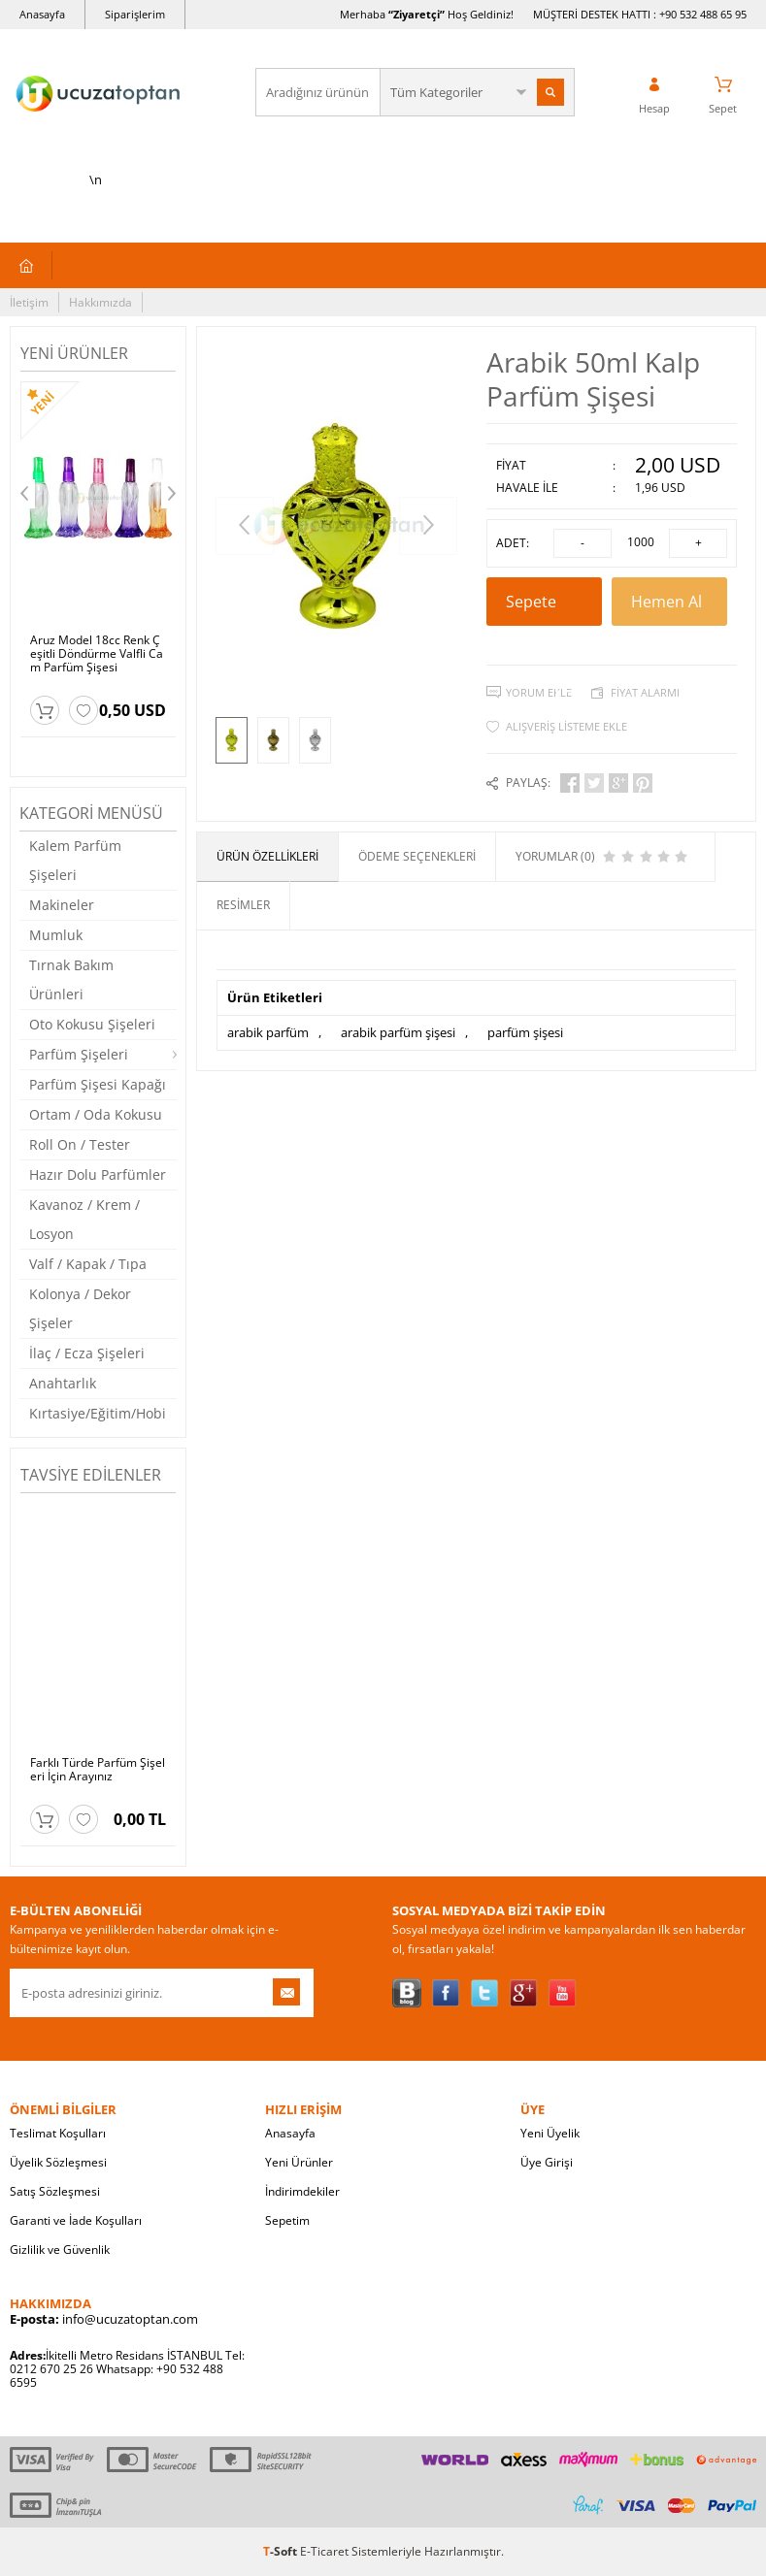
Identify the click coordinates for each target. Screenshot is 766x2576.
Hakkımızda (100, 302)
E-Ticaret (324, 2551)
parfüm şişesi (525, 1032)
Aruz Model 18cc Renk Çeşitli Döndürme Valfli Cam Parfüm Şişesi (96, 654)
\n (96, 118)
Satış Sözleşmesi (55, 2191)
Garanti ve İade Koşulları (76, 2220)
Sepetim (287, 2220)
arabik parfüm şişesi (398, 1032)
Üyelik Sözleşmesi (58, 2162)
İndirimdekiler (302, 2191)
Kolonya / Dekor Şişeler (80, 1308)
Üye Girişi (546, 2162)
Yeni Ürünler (299, 2162)
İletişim (29, 302)
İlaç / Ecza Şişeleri (87, 1353)
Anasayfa (42, 14)
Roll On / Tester (79, 1144)
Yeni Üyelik (550, 2133)
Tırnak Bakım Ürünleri (71, 979)
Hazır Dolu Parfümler (97, 1174)
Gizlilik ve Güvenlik (60, 2249)
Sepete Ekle (544, 608)
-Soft (281, 2551)
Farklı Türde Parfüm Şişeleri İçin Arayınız (97, 1769)
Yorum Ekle (539, 692)
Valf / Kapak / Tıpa (88, 1264)
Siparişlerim (135, 14)
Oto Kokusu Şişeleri (92, 1024)
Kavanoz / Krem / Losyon (84, 1219)
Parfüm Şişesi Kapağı (97, 1084)
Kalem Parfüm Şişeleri (75, 860)
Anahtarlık (62, 1383)
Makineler (61, 905)
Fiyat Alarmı (645, 692)
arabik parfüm (268, 1032)
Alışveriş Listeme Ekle (566, 726)
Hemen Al (669, 608)
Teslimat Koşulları (58, 2133)
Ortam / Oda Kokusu (95, 1114)
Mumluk (56, 935)
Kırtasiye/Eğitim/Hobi (97, 1413)
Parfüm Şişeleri (78, 1054)
